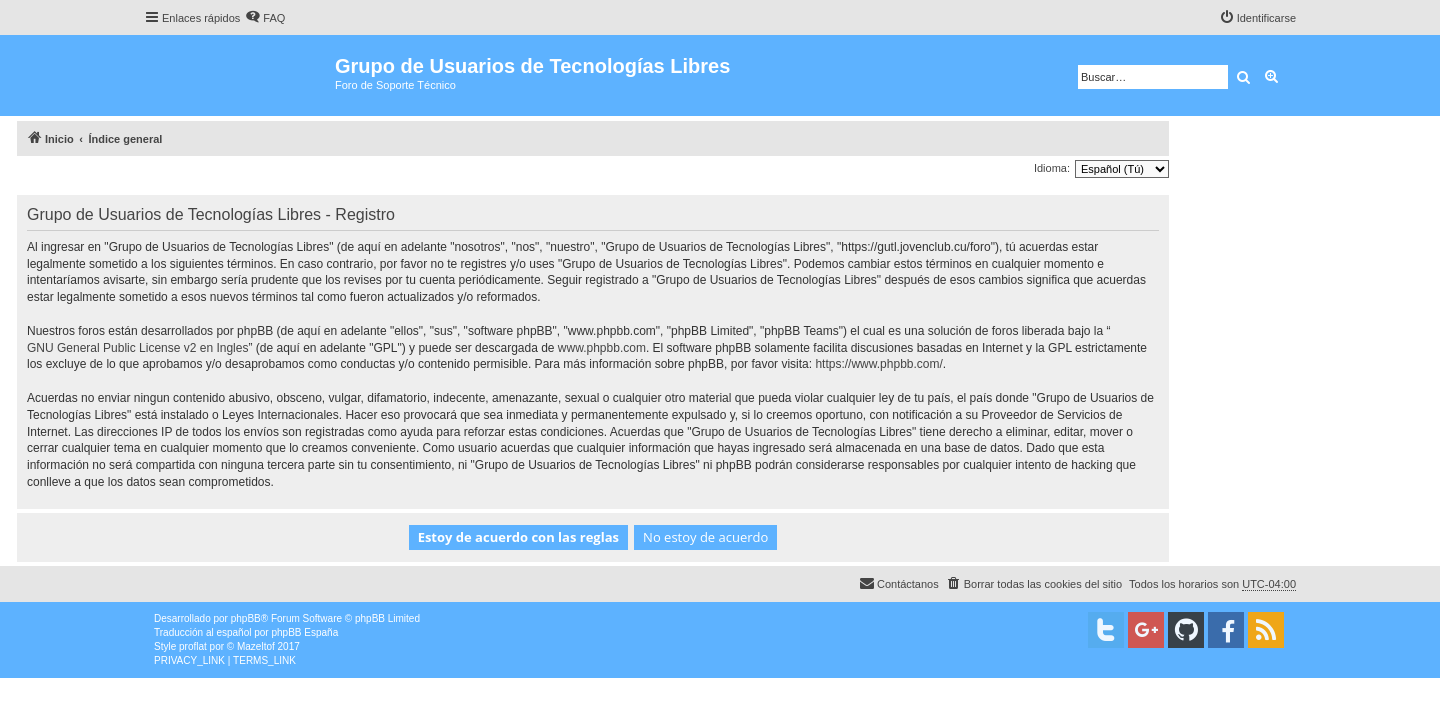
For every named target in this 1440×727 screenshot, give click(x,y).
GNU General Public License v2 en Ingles (137, 348)
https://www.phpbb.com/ (878, 364)
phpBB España (304, 632)
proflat (193, 646)
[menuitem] (265, 18)
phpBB (246, 618)
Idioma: (1052, 168)
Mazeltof (256, 646)
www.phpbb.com (602, 348)
